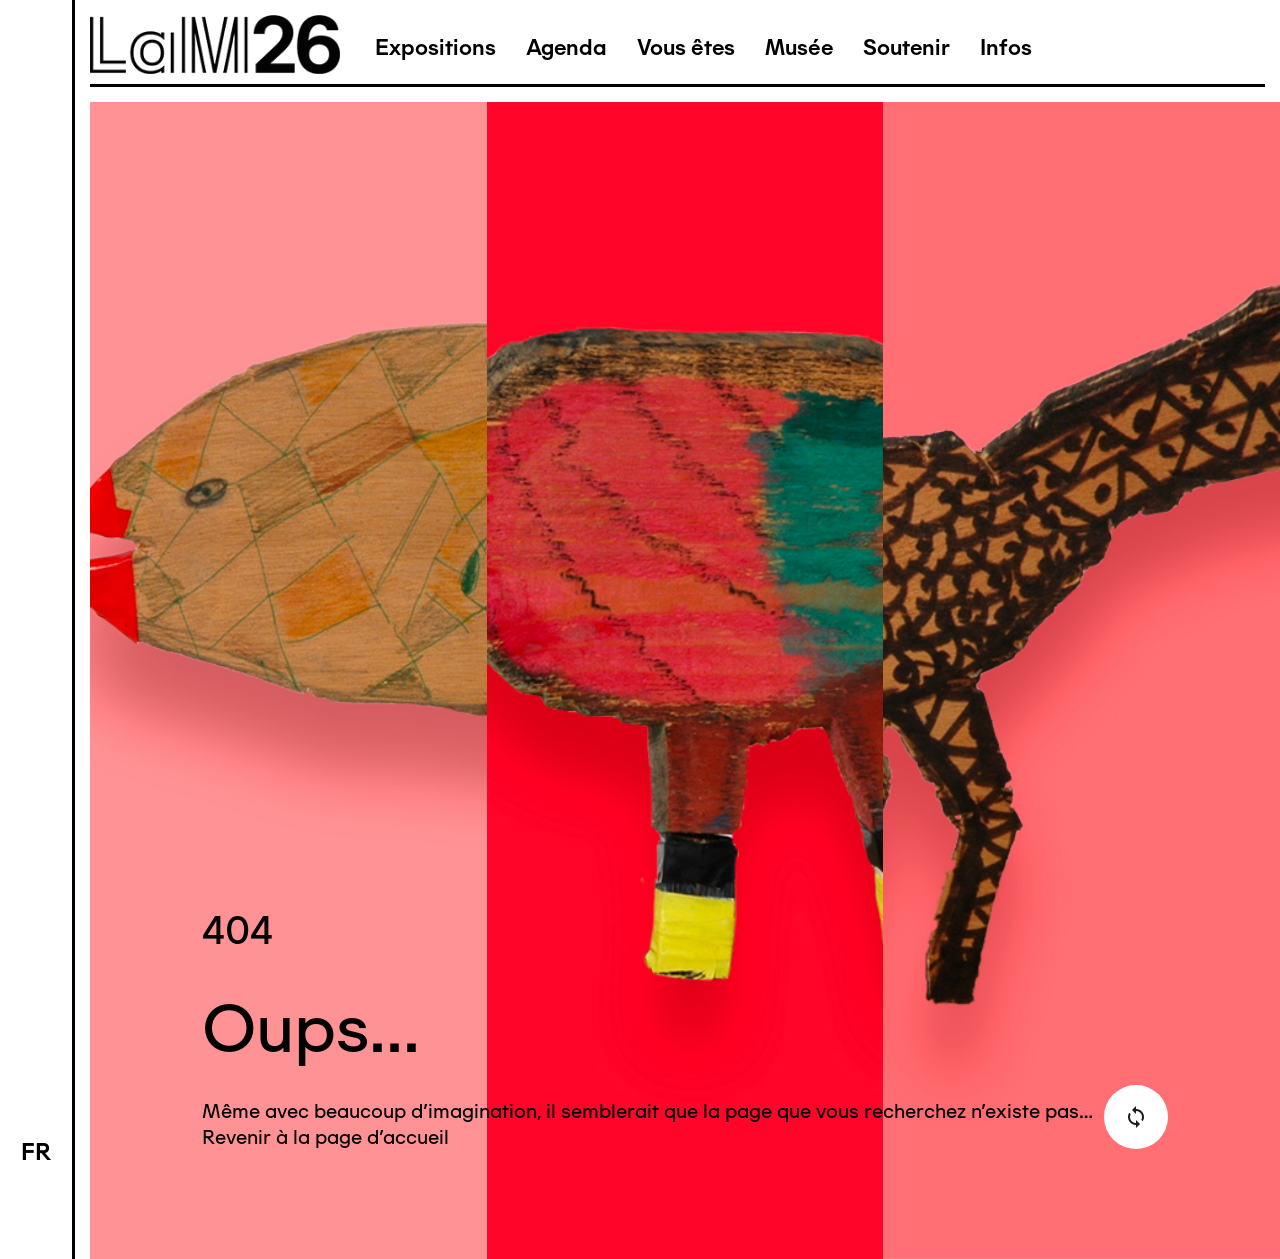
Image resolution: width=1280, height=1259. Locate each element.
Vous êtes (686, 47)
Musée (799, 47)
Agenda (566, 47)
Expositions (435, 47)
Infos (1006, 47)
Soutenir (906, 47)
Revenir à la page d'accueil (325, 1137)
